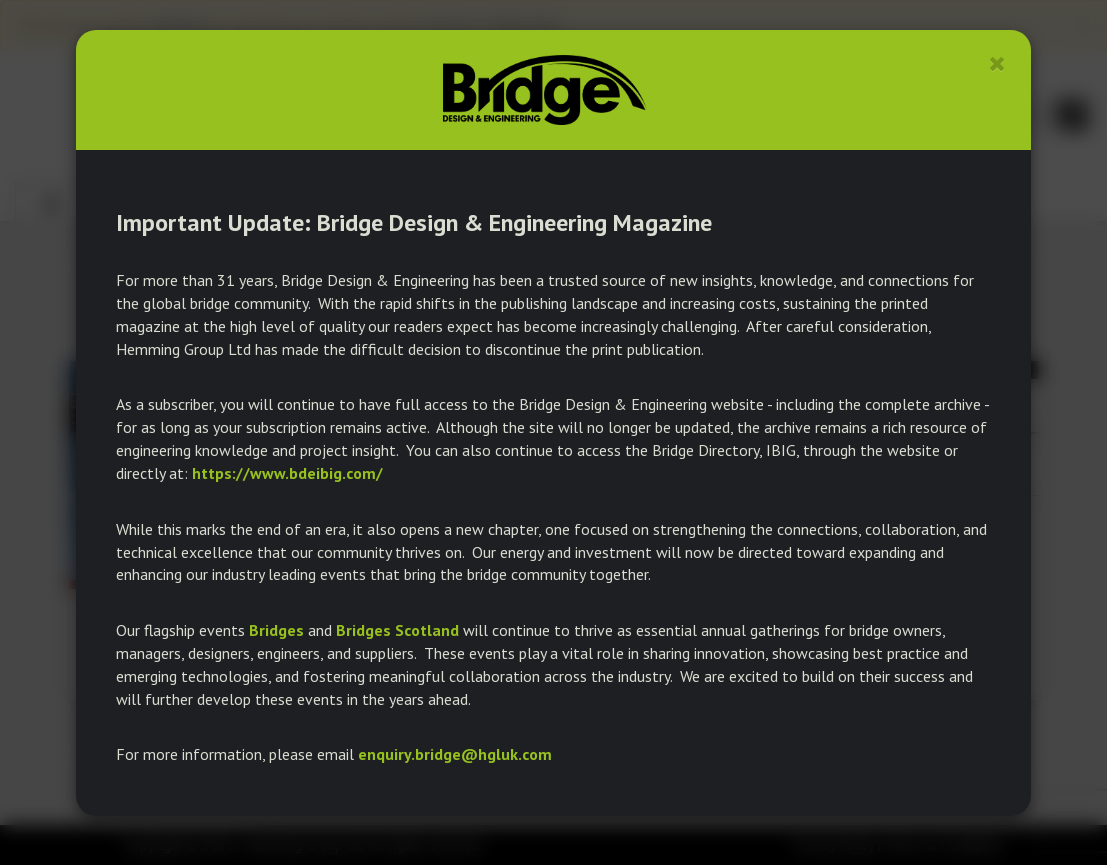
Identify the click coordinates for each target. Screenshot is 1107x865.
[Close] (997, 63)
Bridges (276, 630)
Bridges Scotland (397, 630)
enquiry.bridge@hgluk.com (455, 754)
